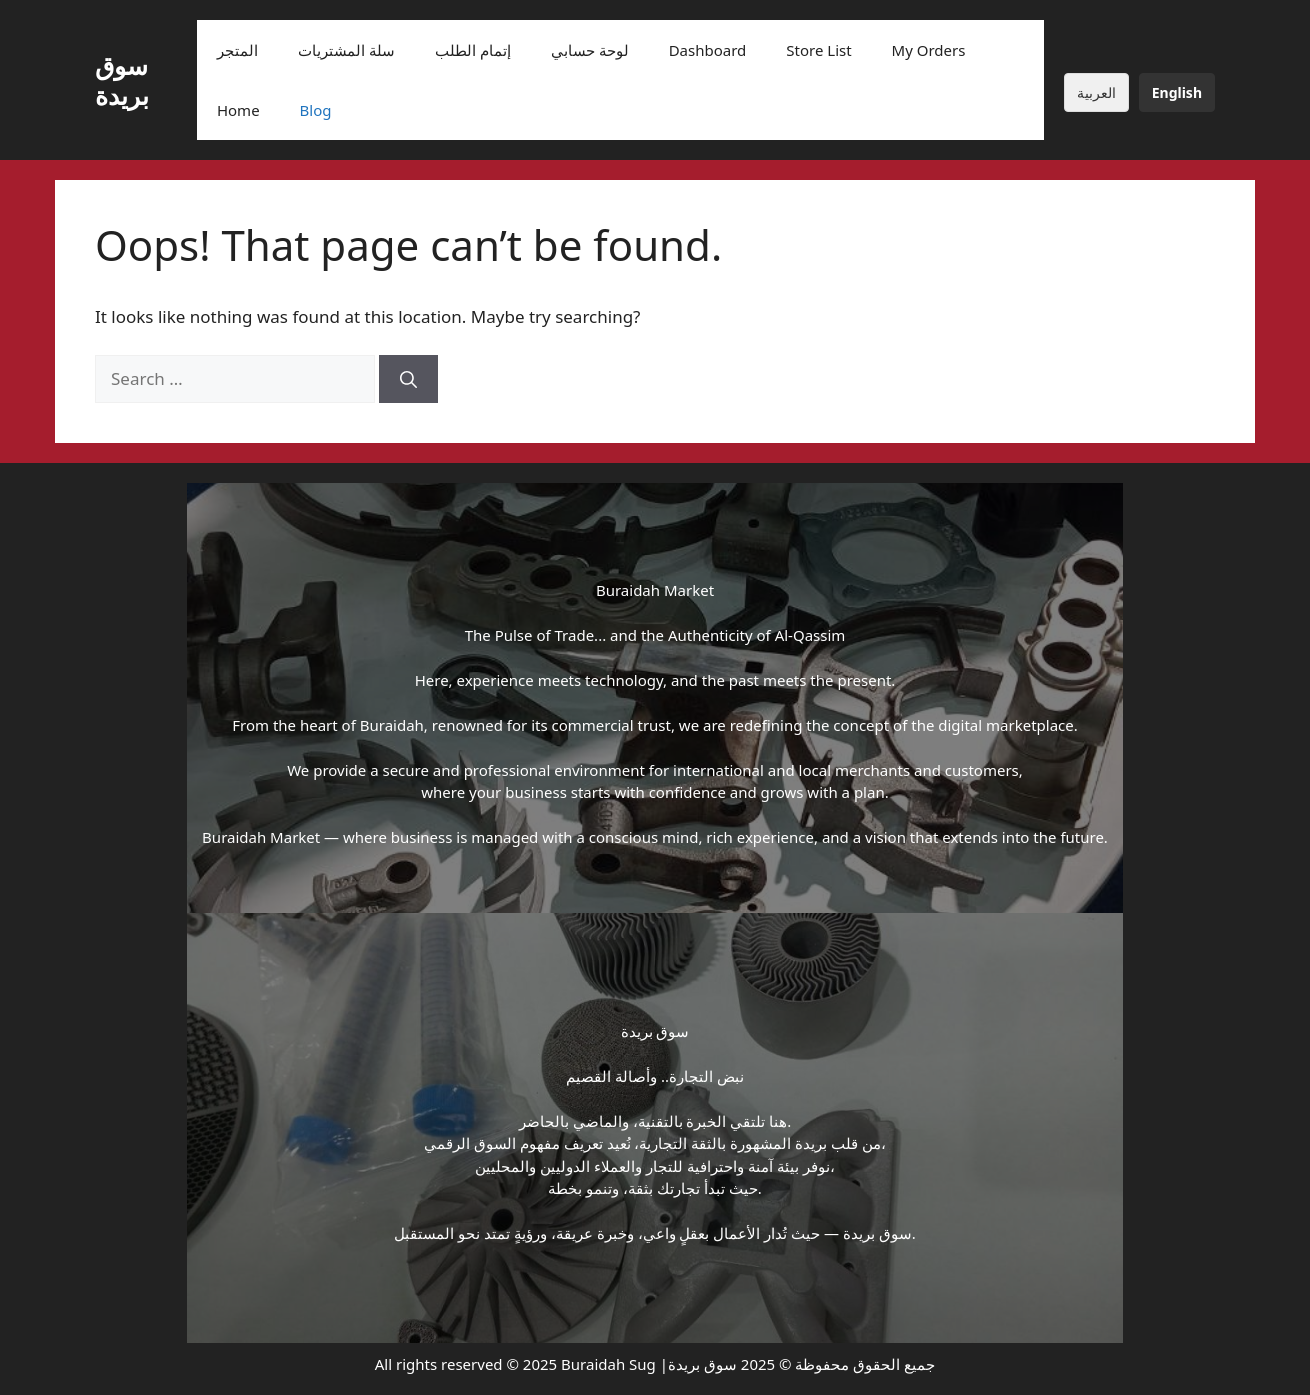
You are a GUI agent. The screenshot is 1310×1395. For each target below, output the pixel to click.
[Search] (408, 379)
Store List (818, 50)
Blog (316, 110)
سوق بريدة (122, 80)
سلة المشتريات (346, 50)
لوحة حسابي (590, 50)
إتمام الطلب (473, 50)
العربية (1096, 92)
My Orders (929, 50)
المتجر (237, 50)
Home (238, 110)
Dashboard (708, 50)
